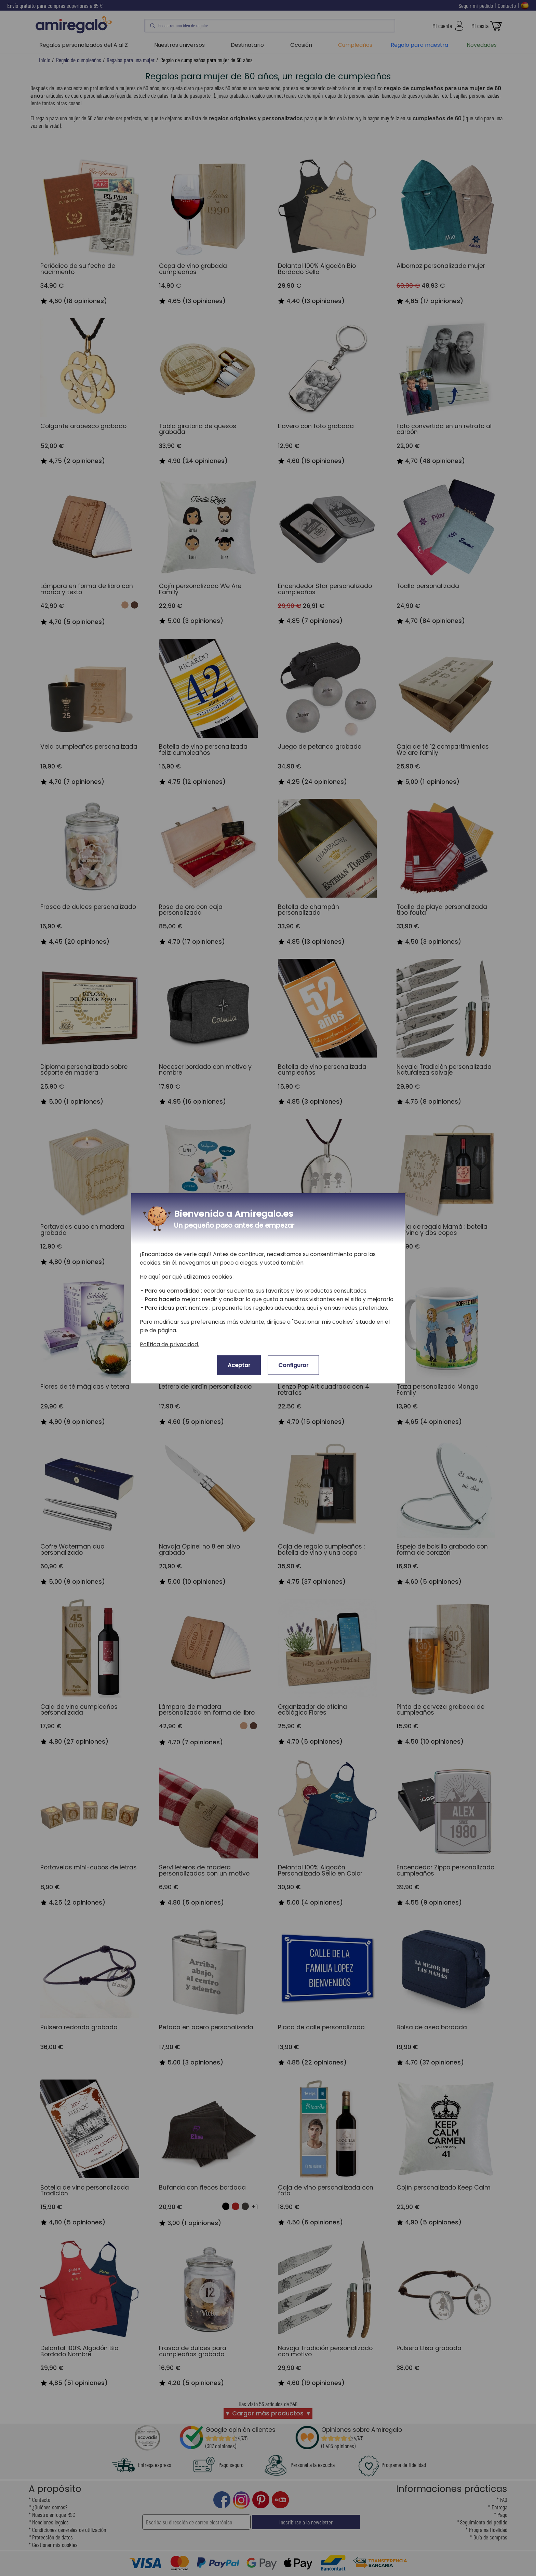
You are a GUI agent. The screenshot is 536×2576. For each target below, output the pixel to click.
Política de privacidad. (169, 1344)
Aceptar (239, 1365)
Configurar (293, 1365)
